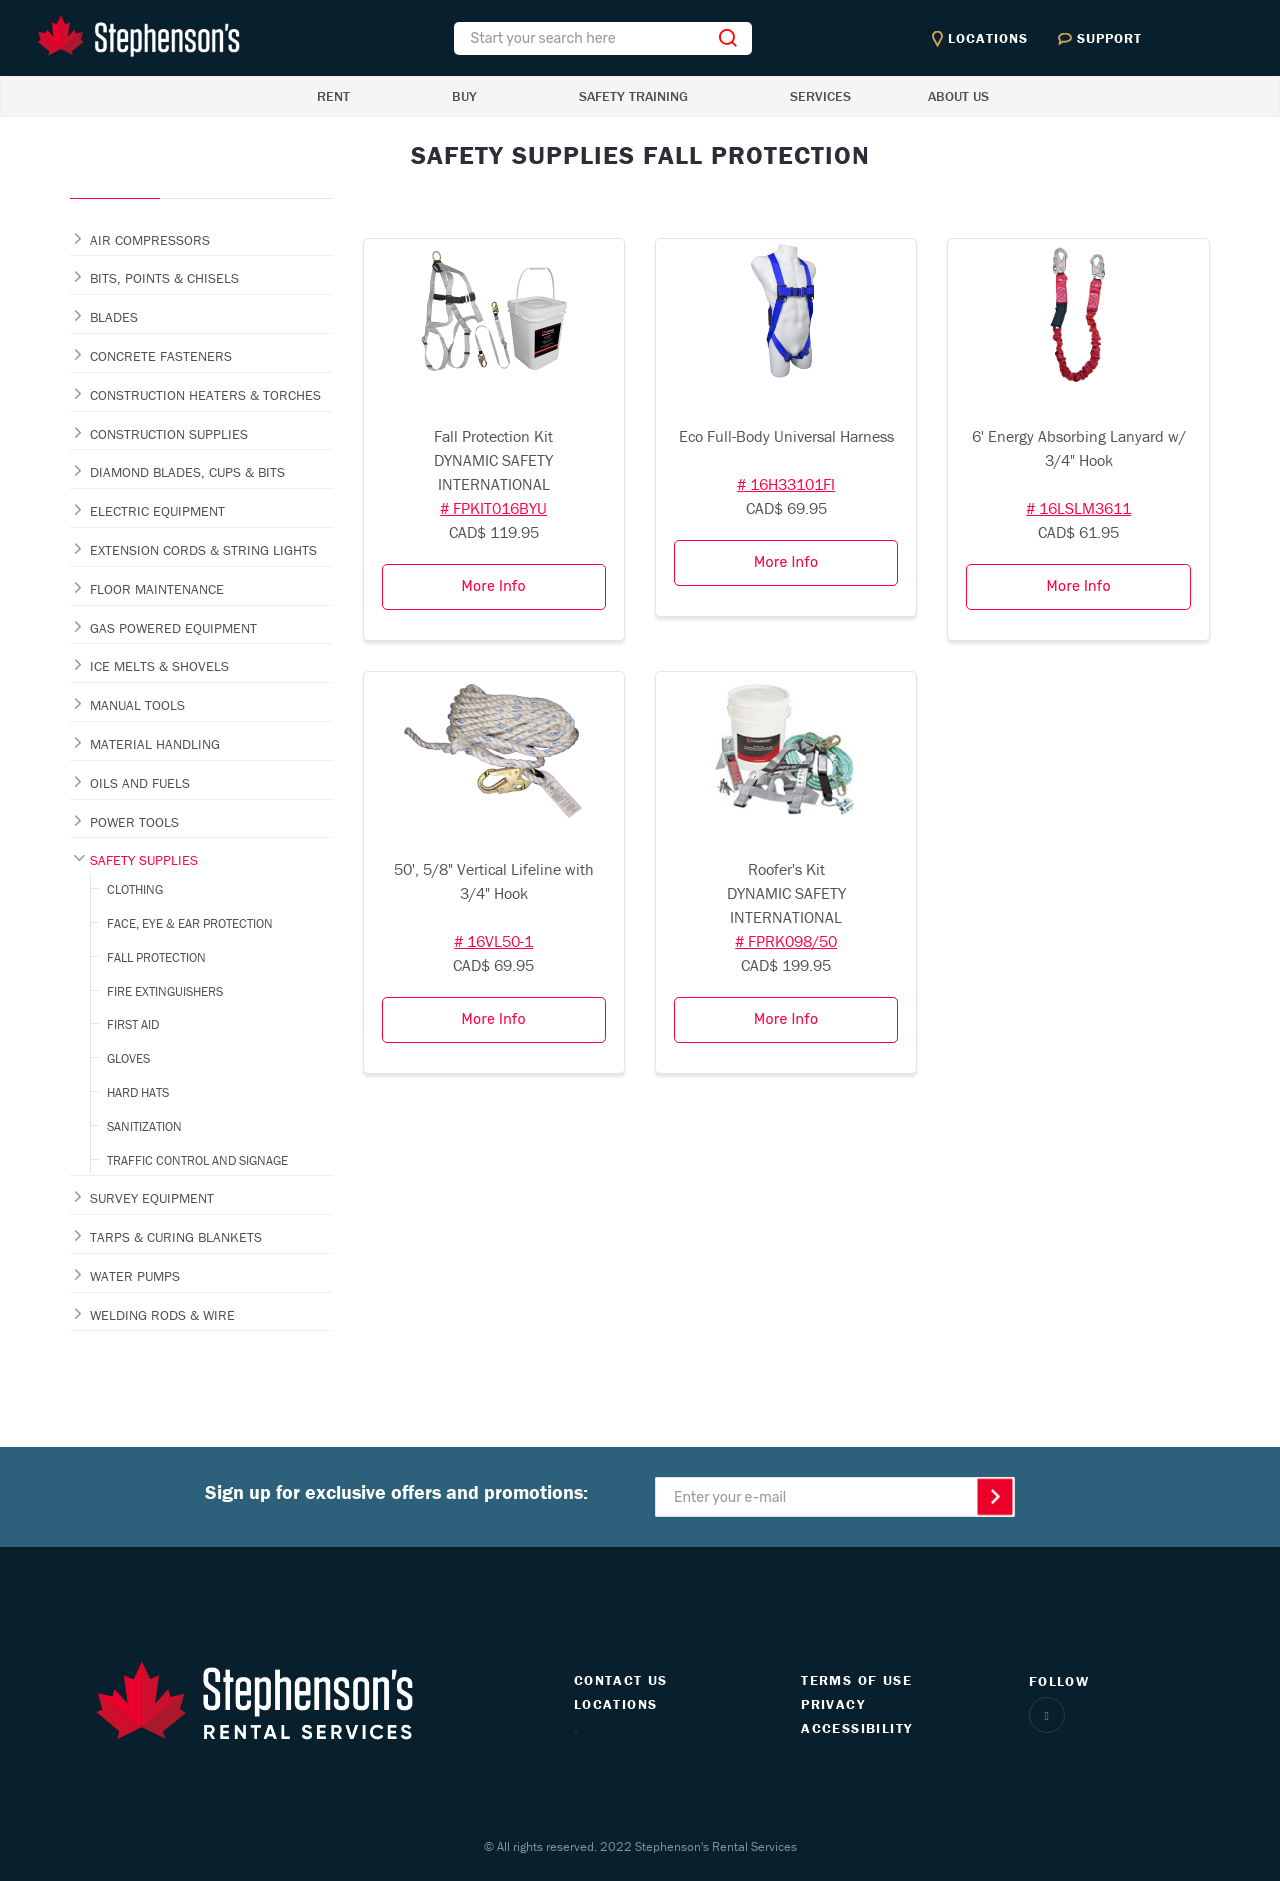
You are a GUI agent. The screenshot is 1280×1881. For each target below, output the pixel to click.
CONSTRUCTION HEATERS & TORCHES (205, 395)
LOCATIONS (616, 1704)
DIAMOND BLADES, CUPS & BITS (187, 472)
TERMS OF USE (856, 1680)
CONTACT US (621, 1680)
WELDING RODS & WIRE (162, 1315)
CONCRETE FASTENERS (161, 356)
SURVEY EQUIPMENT (152, 1198)
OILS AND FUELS (140, 783)
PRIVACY (833, 1704)
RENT (333, 96)
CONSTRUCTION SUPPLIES (169, 434)
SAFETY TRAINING (633, 96)
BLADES (114, 317)
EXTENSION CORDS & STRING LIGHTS (203, 550)
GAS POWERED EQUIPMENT (173, 628)
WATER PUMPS (135, 1276)
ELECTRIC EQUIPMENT (157, 511)
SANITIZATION (144, 1126)
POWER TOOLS (134, 822)
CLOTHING (135, 889)
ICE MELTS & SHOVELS (159, 666)
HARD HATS (138, 1092)
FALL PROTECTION (156, 957)
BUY (464, 96)
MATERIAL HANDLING (155, 744)
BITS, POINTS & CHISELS (164, 278)
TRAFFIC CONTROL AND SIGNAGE (197, 1160)
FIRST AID (133, 1024)
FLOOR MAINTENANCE (157, 589)
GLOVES (128, 1058)
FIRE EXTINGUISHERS (165, 991)
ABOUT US (958, 96)
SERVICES (820, 96)
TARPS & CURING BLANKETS (176, 1237)
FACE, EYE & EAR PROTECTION (190, 923)
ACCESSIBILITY (856, 1728)
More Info (494, 586)
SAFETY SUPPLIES (144, 860)
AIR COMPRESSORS (150, 240)
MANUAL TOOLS (137, 705)
